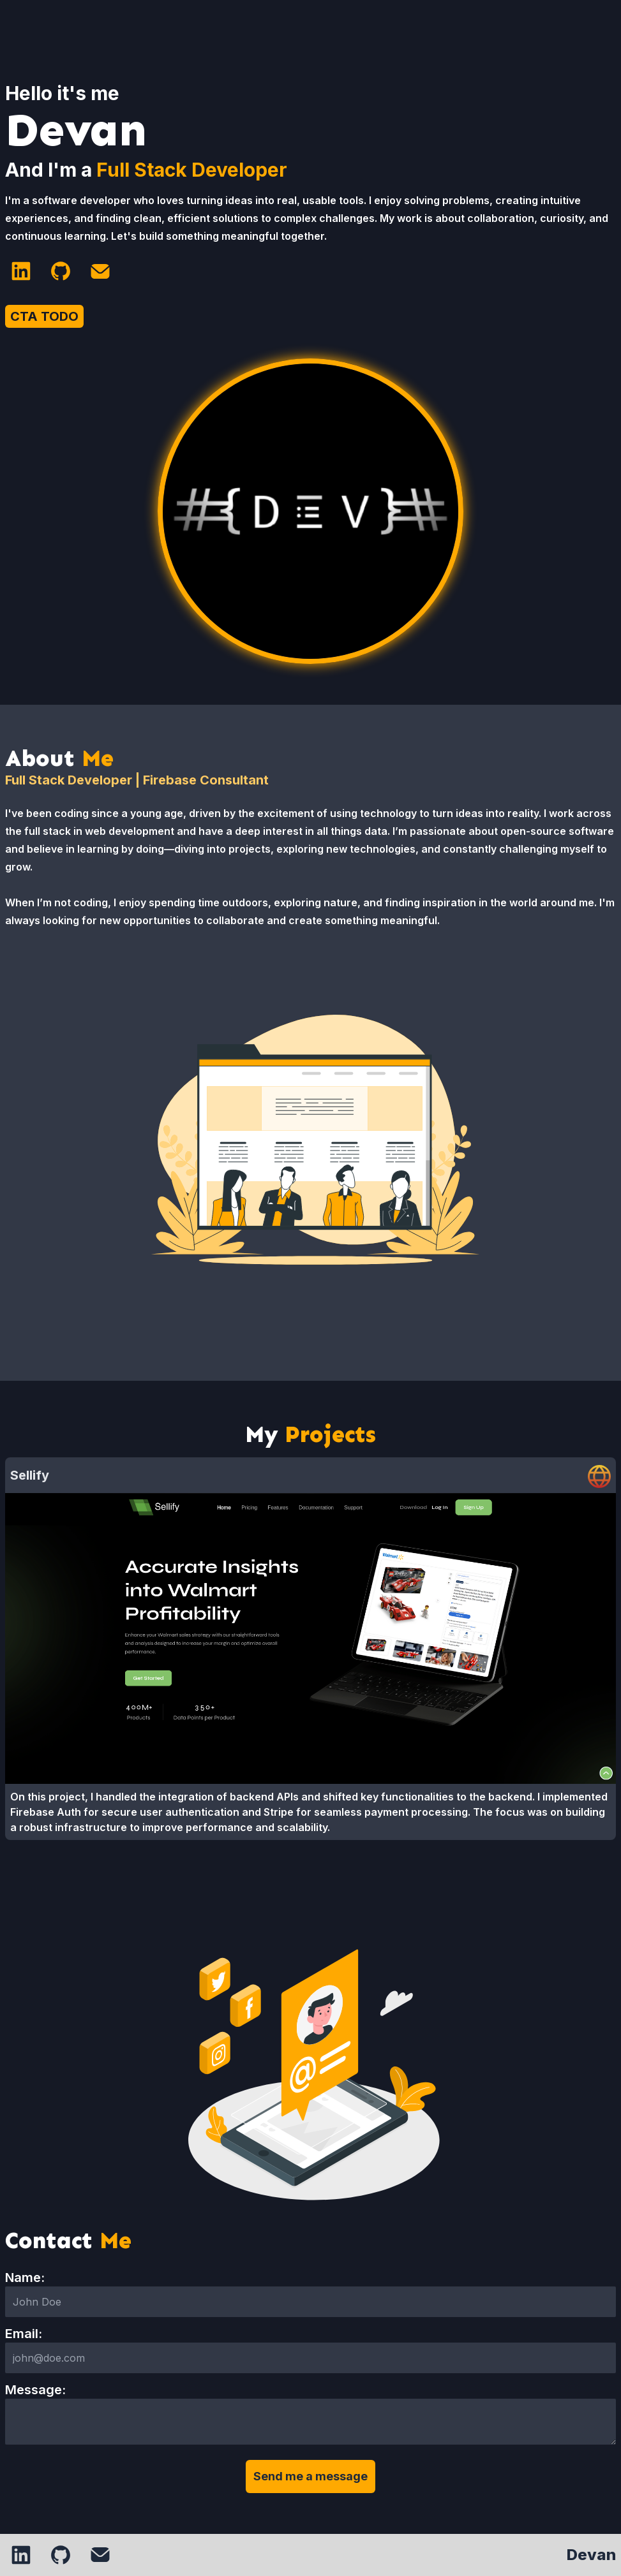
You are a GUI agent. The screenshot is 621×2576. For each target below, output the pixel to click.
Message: (35, 2389)
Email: (23, 2333)
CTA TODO (44, 316)
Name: (25, 2277)
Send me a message (310, 2476)
